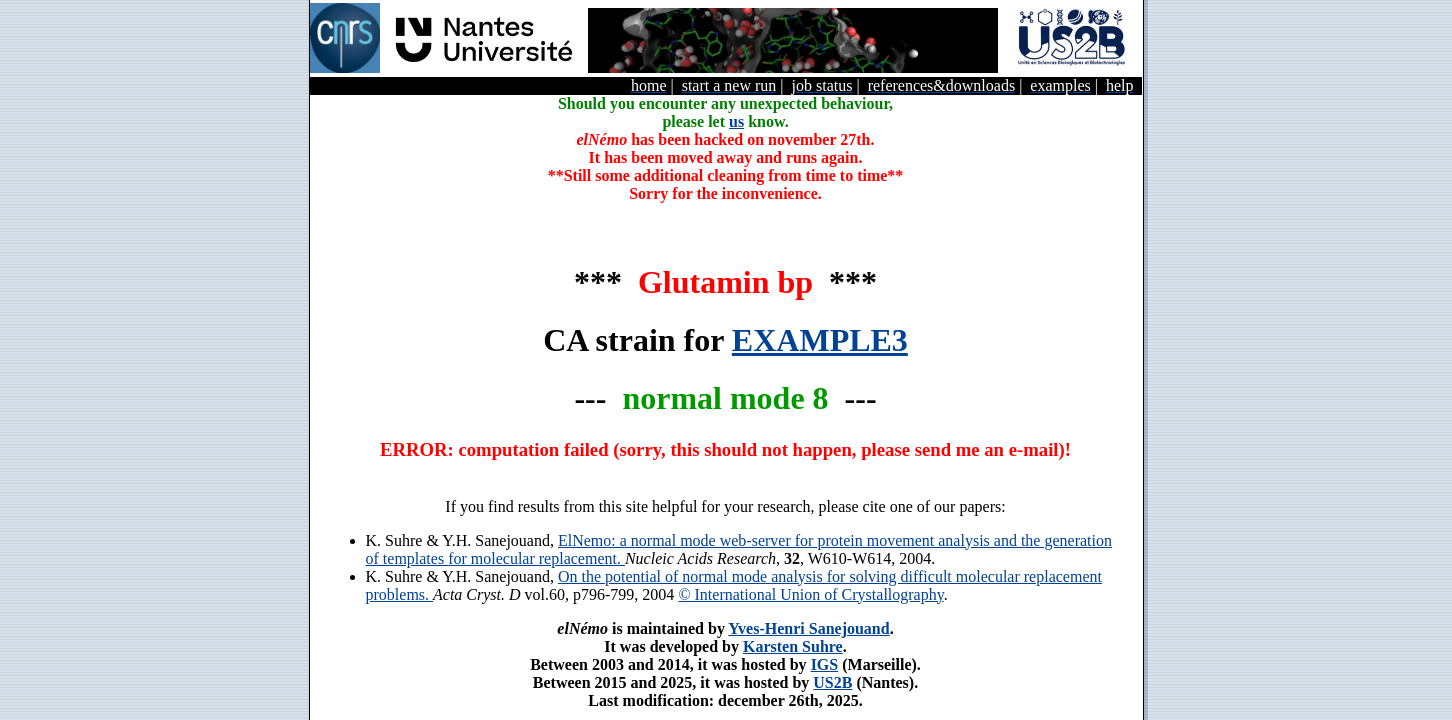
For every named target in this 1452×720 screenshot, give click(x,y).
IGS (825, 664)
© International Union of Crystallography (810, 594)
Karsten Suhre (793, 646)
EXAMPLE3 (820, 340)
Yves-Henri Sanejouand (808, 628)
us (736, 121)
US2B (832, 682)
